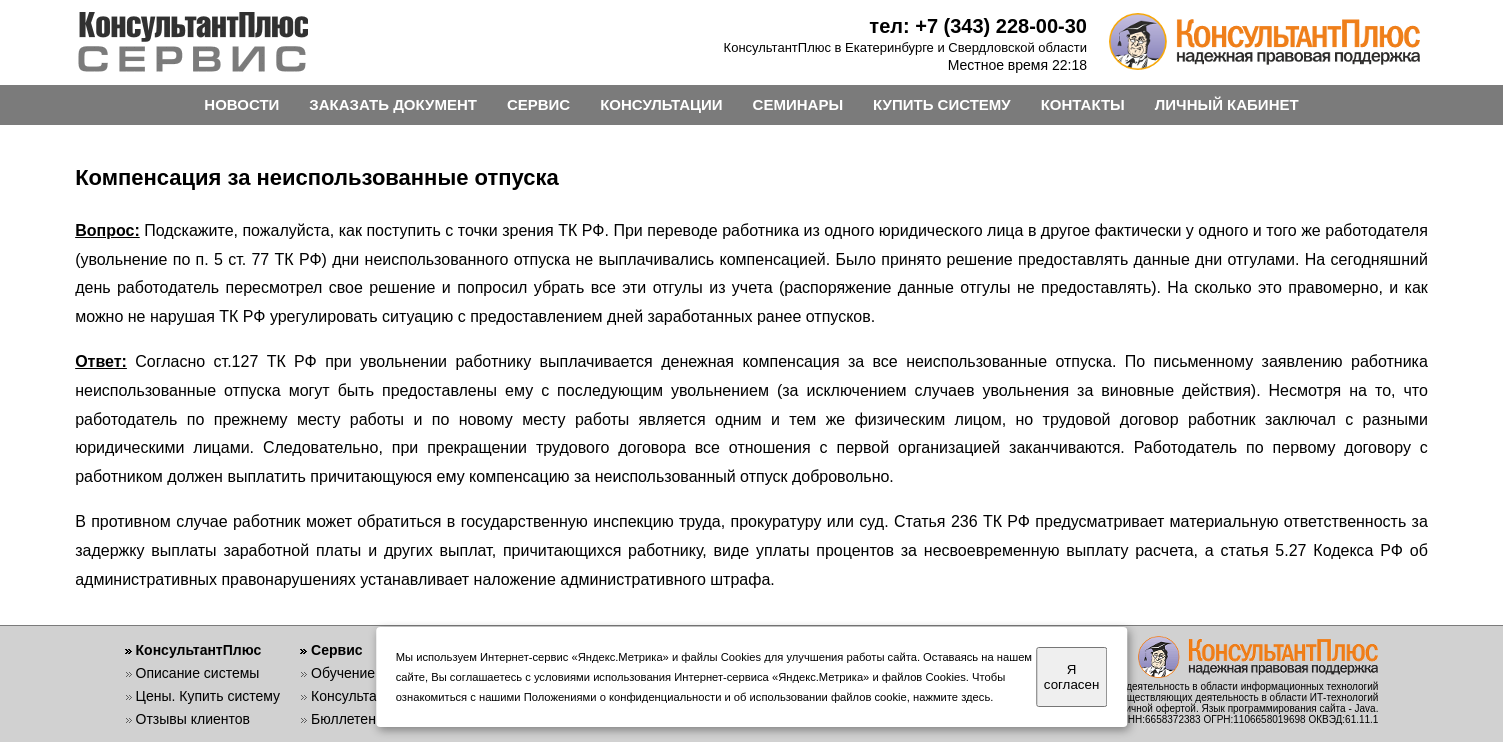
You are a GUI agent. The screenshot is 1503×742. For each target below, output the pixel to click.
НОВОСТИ (241, 104)
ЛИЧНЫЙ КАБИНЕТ (1227, 104)
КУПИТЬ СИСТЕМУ (942, 104)
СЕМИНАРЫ (798, 104)
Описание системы (198, 673)
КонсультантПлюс (199, 650)
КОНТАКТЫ (1083, 104)
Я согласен (1071, 677)
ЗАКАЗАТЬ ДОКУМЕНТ (393, 104)
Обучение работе (367, 673)
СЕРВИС (538, 104)
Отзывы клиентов (193, 719)
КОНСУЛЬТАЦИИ (661, 104)
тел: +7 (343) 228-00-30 (978, 26)
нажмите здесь (951, 697)
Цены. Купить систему (208, 696)
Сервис (336, 650)
